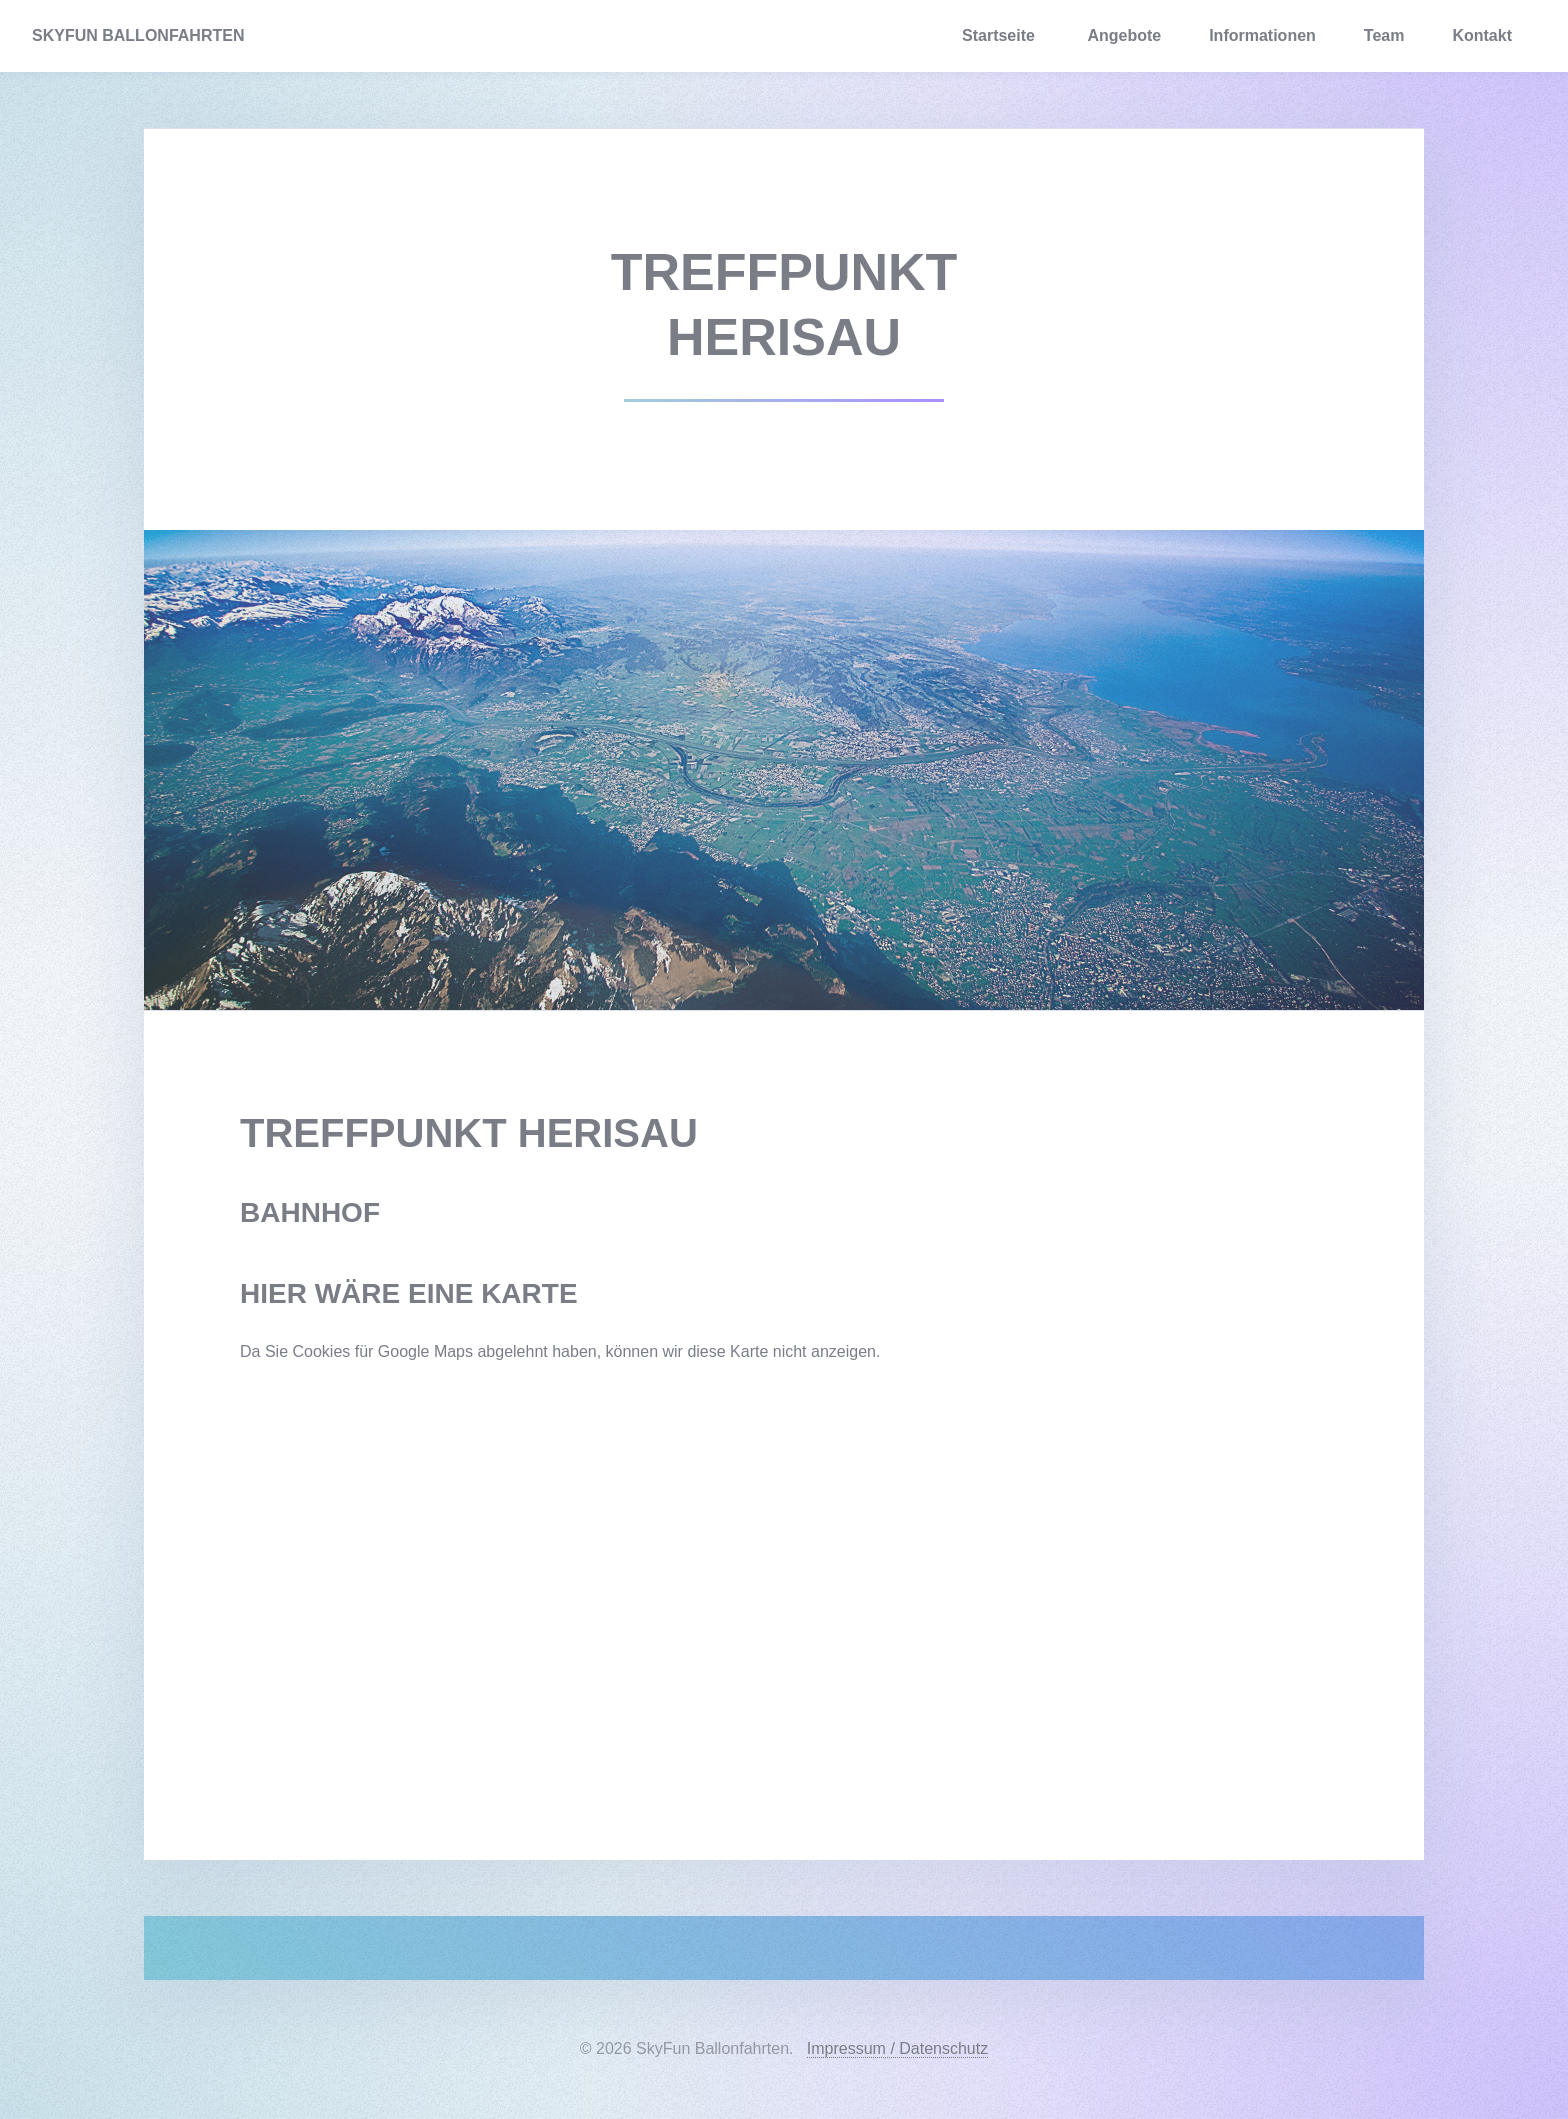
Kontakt (1482, 35)
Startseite (998, 35)
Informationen (1262, 35)
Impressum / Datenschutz (897, 2048)
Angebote (1124, 35)
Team (1384, 35)
